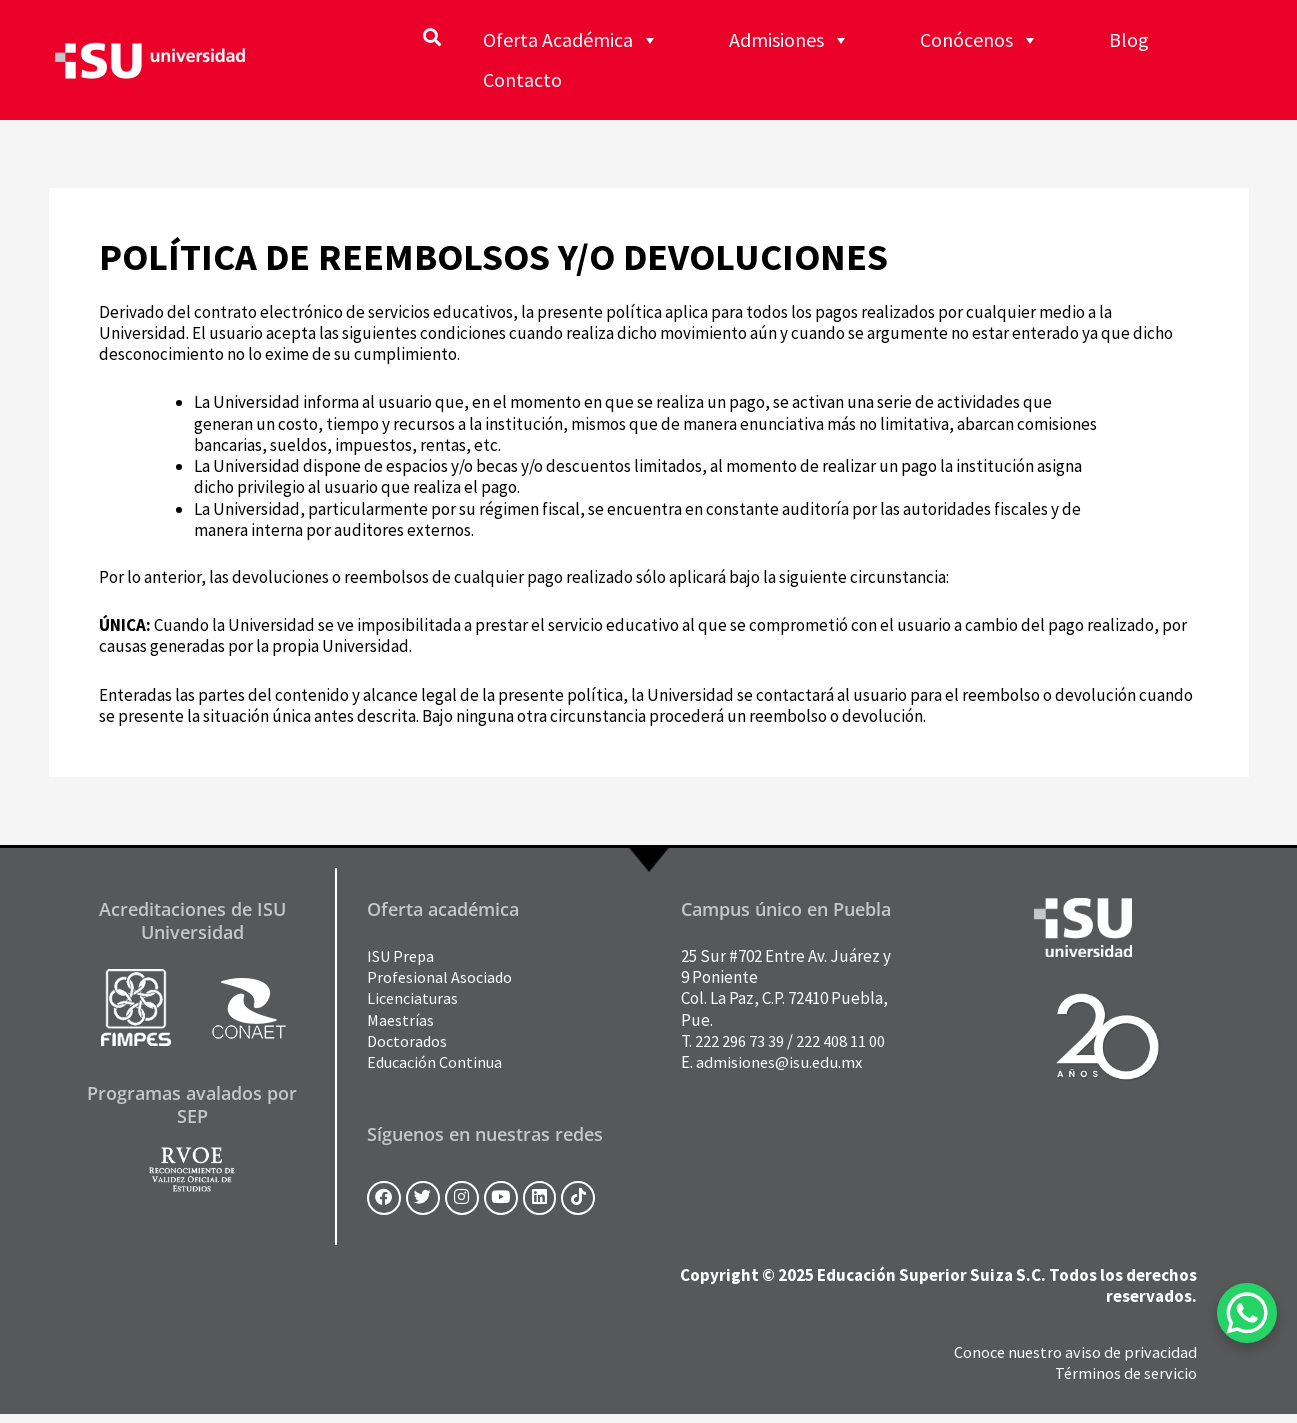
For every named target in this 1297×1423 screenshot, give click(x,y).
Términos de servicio (1123, 1381)
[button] (431, 36)
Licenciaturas (415, 998)
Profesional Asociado (441, 977)
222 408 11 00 (840, 1041)
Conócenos (979, 40)
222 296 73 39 (739, 1041)
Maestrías (402, 1020)
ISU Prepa (403, 956)
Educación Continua (438, 1062)
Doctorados (409, 1041)
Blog (1129, 39)
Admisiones (789, 40)
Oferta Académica (571, 40)
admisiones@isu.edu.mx (782, 1062)
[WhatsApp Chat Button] (1247, 1313)
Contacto (522, 79)
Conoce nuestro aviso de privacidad (1070, 1360)
